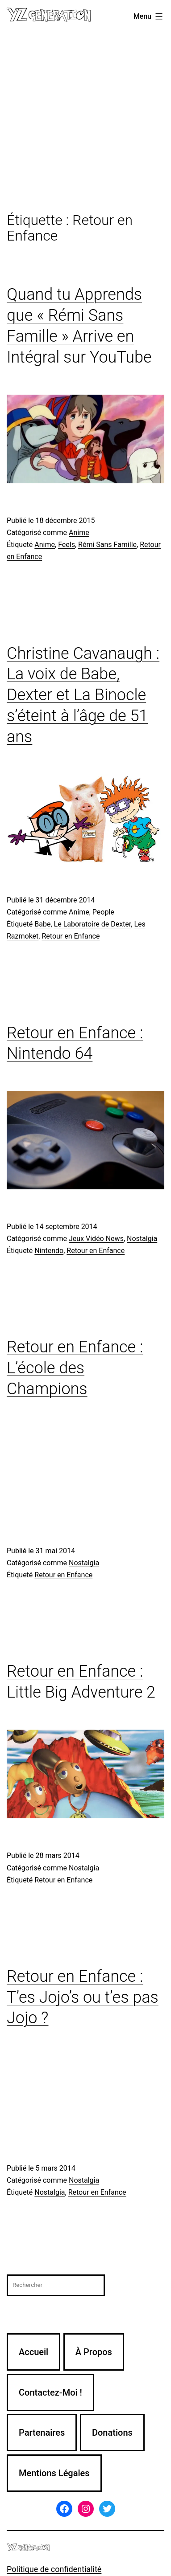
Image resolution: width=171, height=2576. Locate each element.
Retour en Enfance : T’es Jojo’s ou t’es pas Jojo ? (82, 1997)
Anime (79, 532)
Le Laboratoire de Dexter (92, 924)
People (103, 912)
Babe (42, 924)
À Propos (93, 2352)
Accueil (33, 2352)
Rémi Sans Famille (107, 544)
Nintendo (48, 1250)
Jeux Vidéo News (96, 1238)
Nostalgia (142, 1238)
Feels (66, 544)
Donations (112, 2432)
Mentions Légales (54, 2473)
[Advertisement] (85, 122)
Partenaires (42, 2432)
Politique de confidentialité (54, 2569)
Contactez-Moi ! (50, 2392)
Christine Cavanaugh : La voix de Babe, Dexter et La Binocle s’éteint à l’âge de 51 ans (83, 695)
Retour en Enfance (71, 936)
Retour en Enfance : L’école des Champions (75, 1368)
